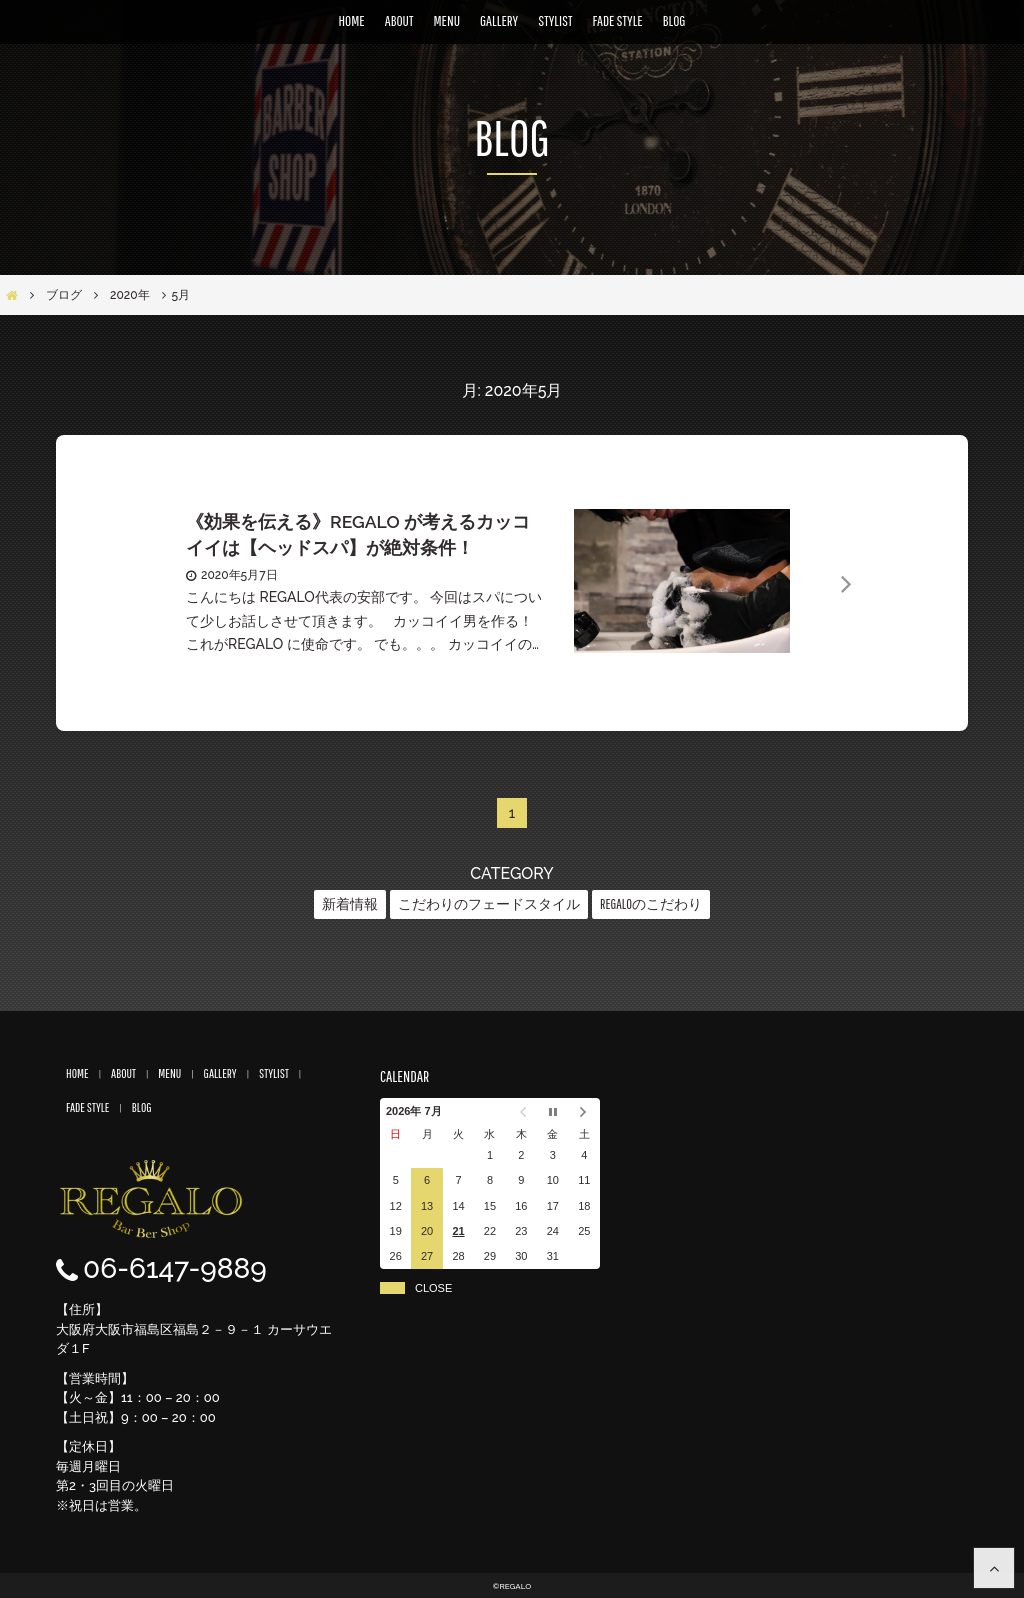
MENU (446, 20)
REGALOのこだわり (651, 904)
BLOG (674, 20)
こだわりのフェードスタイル (489, 904)
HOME (352, 20)
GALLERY (499, 20)
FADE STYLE (618, 20)
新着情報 (350, 904)
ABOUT (399, 20)
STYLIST (555, 20)
